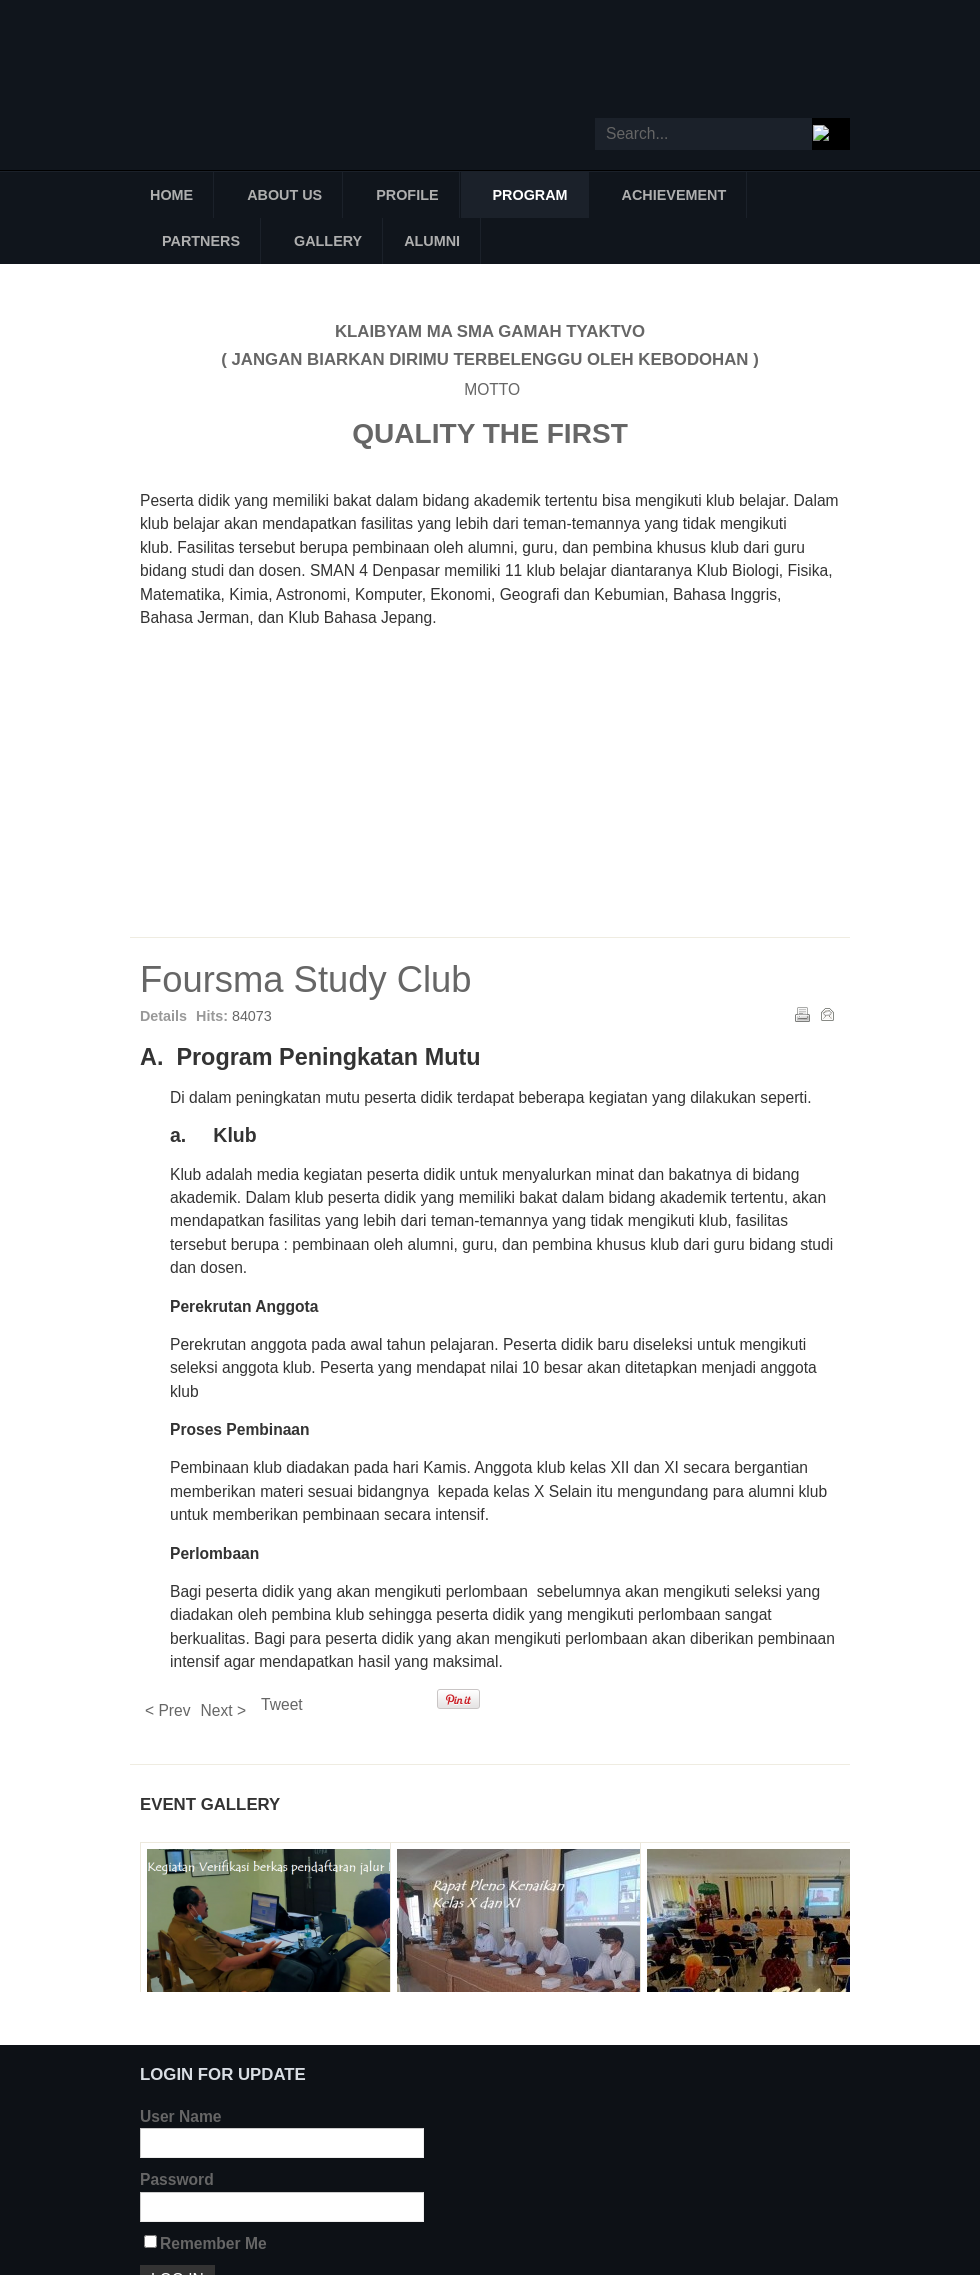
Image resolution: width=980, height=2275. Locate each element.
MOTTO (490, 389)
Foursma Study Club (306, 979)
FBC (628, 698)
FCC (228, 698)
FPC (428, 813)
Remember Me (213, 2243)
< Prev (168, 1710)
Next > (224, 1710)
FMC (362, 698)
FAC (562, 813)
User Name (180, 2116)
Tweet (282, 1704)
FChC (762, 698)
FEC (495, 698)
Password (177, 2179)
